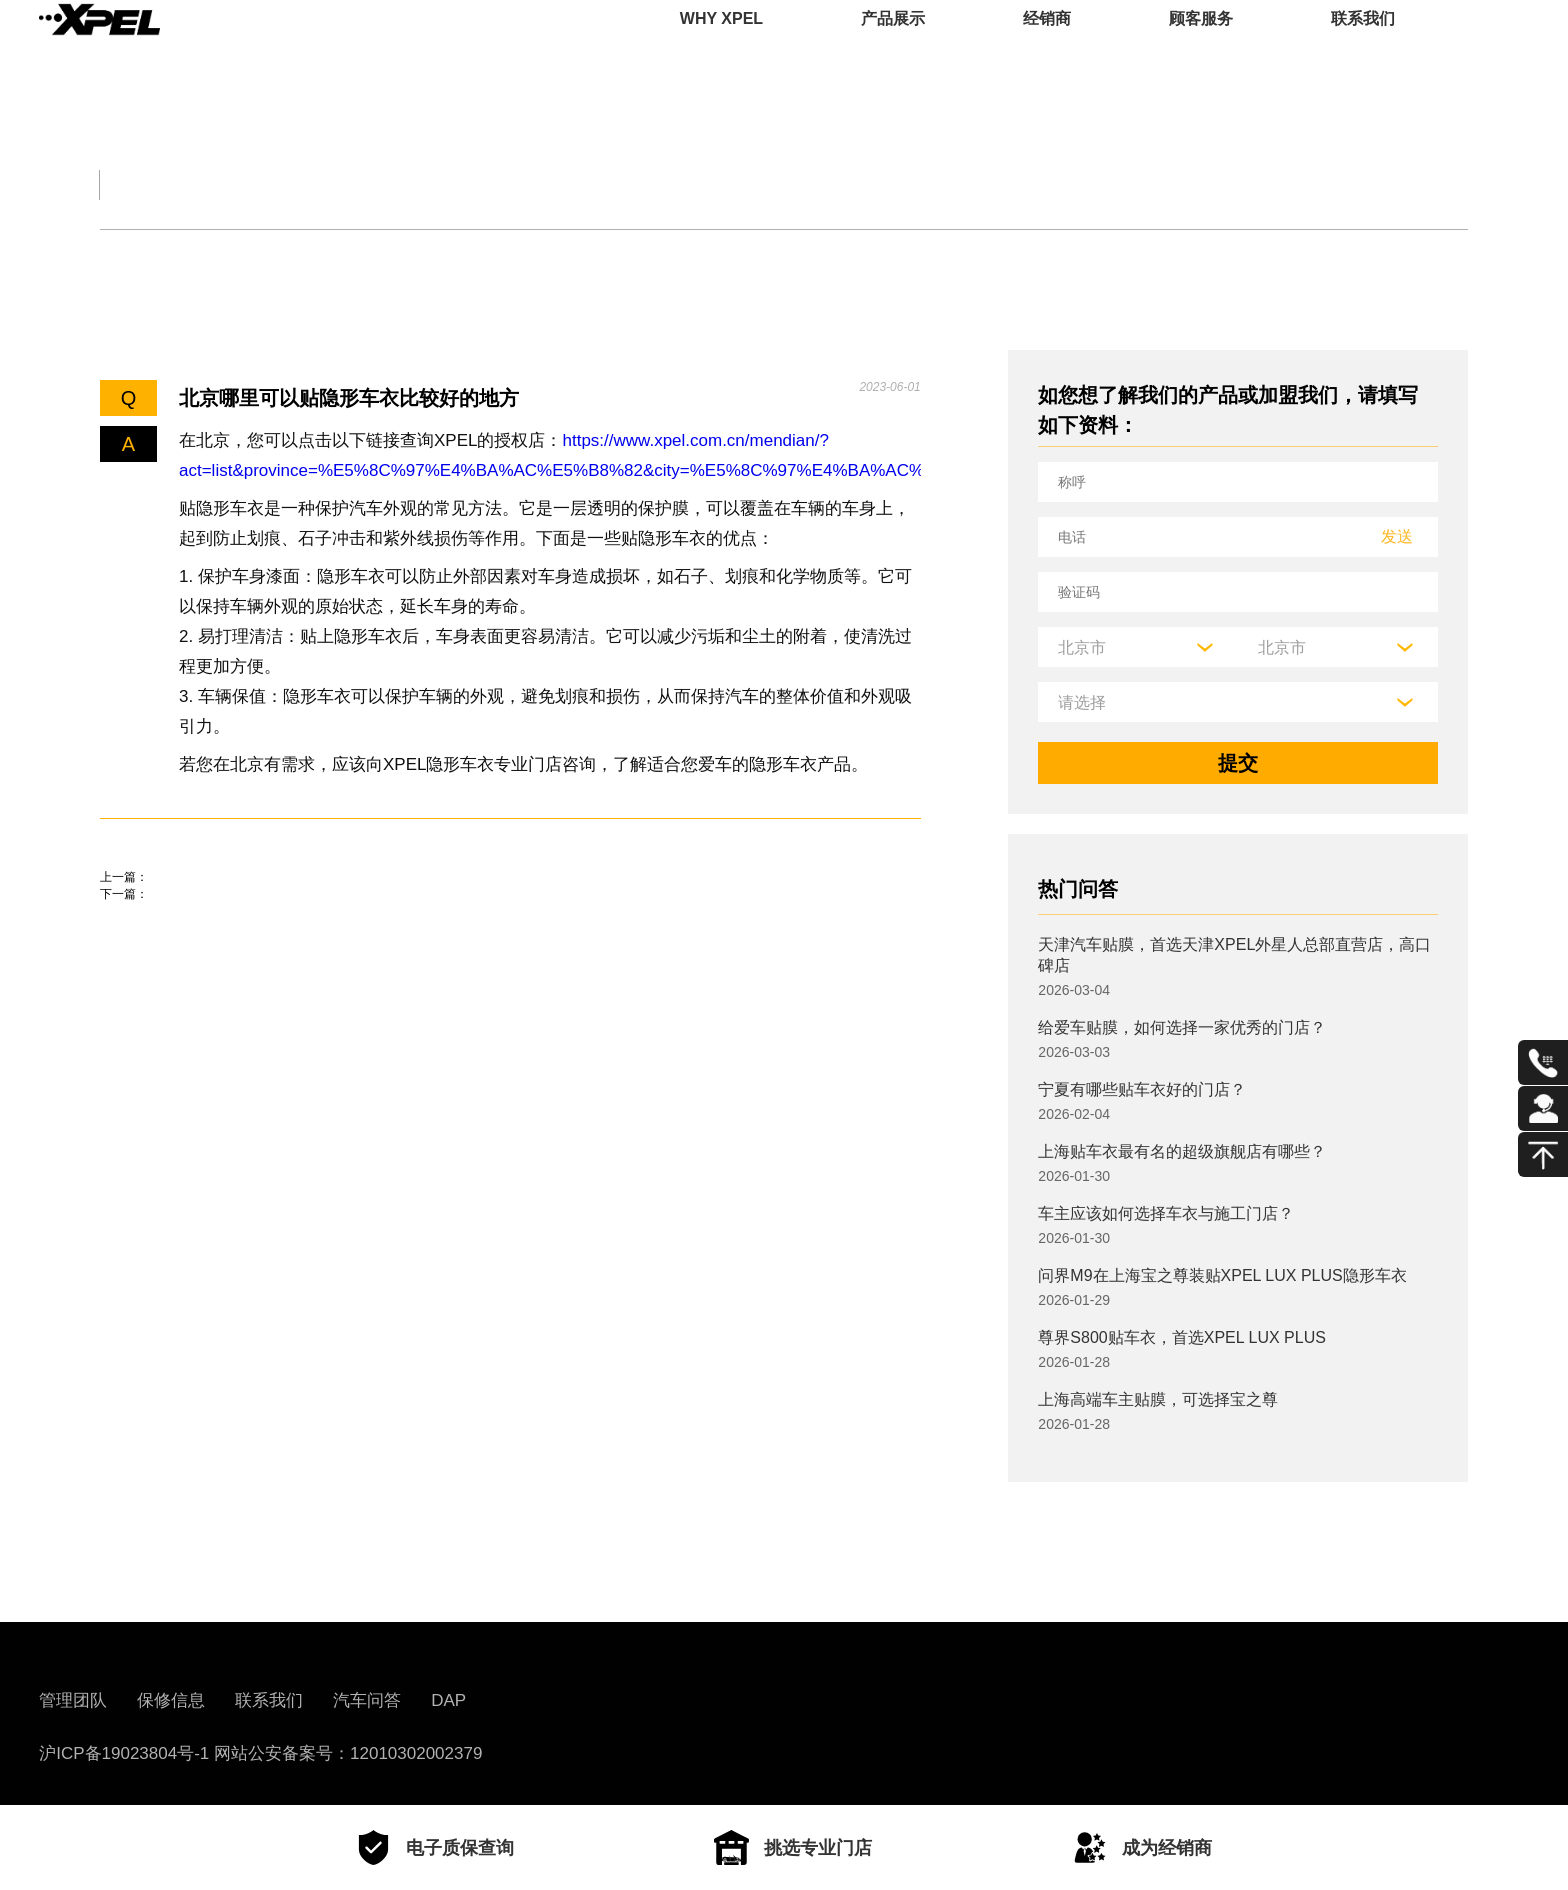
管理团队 (73, 1700)
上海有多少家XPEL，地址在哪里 (246, 963)
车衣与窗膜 (449, 257)
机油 (207, 257)
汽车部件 (772, 184)
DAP (448, 1700)
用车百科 (940, 184)
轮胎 (119, 257)
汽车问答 (367, 1700)
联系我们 (1363, 44)
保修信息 (171, 1700)
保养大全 (436, 184)
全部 (124, 184)
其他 (566, 257)
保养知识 (314, 257)
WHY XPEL (721, 44)
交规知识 (268, 184)
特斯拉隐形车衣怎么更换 (210, 906)
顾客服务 (1201, 44)
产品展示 (893, 44)
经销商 (1047, 44)
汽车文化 (604, 184)
